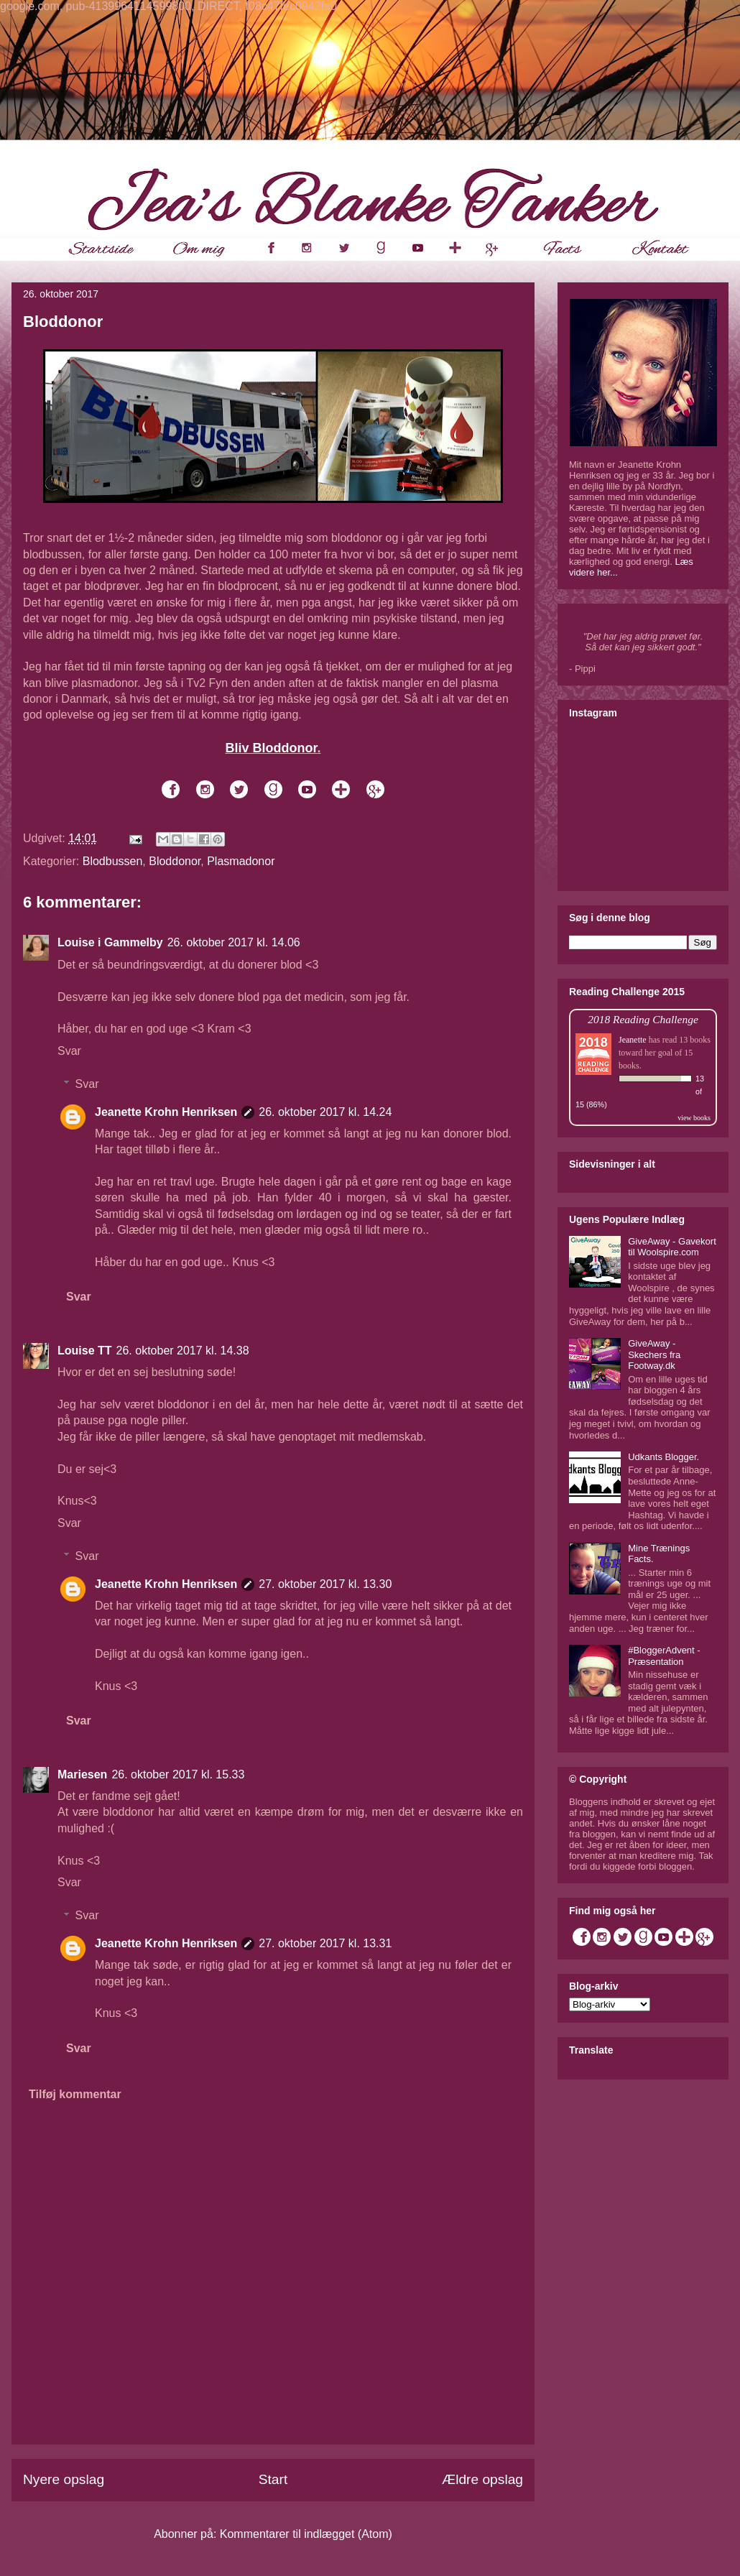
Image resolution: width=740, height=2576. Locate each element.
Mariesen (82, 1774)
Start (273, 2479)
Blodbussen (113, 861)
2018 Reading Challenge (643, 1019)
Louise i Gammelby (110, 942)
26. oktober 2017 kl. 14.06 (233, 942)
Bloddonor (174, 861)
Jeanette (633, 1040)
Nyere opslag (63, 2479)
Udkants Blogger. (663, 1456)
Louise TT (84, 1350)
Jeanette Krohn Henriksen (166, 1112)
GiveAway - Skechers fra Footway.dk (654, 1354)
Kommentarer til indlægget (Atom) (306, 2534)
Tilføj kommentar (75, 2094)
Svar (69, 1051)
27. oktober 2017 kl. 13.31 (325, 1943)
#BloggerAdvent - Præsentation (664, 1656)
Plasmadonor (240, 861)
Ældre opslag (482, 2479)
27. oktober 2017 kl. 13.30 (325, 1584)
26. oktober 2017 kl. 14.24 (325, 1112)
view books (694, 1118)
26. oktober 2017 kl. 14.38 (182, 1350)
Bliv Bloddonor (271, 748)
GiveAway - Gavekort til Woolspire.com (672, 1247)
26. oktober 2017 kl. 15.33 (177, 1774)
